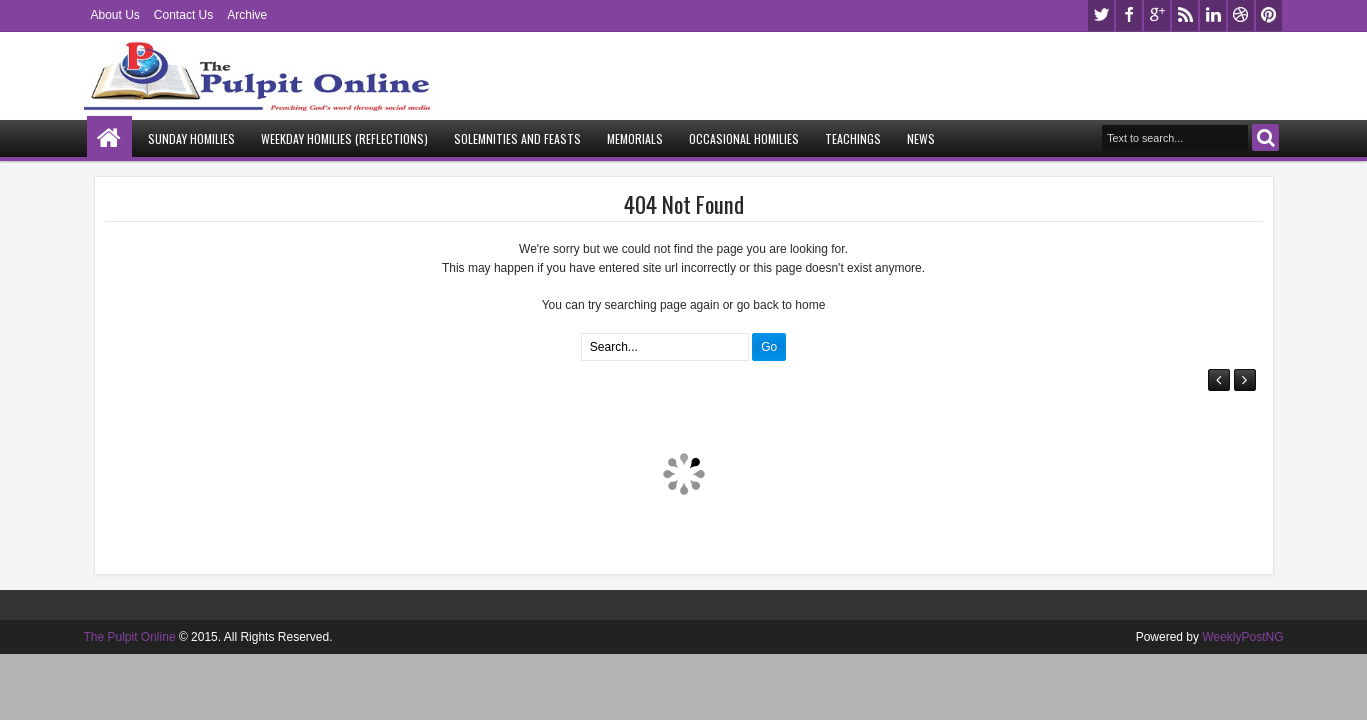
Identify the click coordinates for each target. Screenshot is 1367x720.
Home (109, 138)
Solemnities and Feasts (517, 138)
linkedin (1213, 15)
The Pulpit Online (130, 637)
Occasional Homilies (744, 138)
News (921, 138)
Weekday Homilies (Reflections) (344, 138)
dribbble (1241, 15)
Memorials (635, 138)
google (1157, 15)
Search (1265, 137)
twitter (1101, 15)
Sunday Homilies (191, 138)
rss (1185, 15)
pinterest (1269, 15)
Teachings (853, 138)
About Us (115, 15)
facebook (1129, 15)
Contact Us (183, 15)
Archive (247, 15)
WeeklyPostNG (1242, 637)
